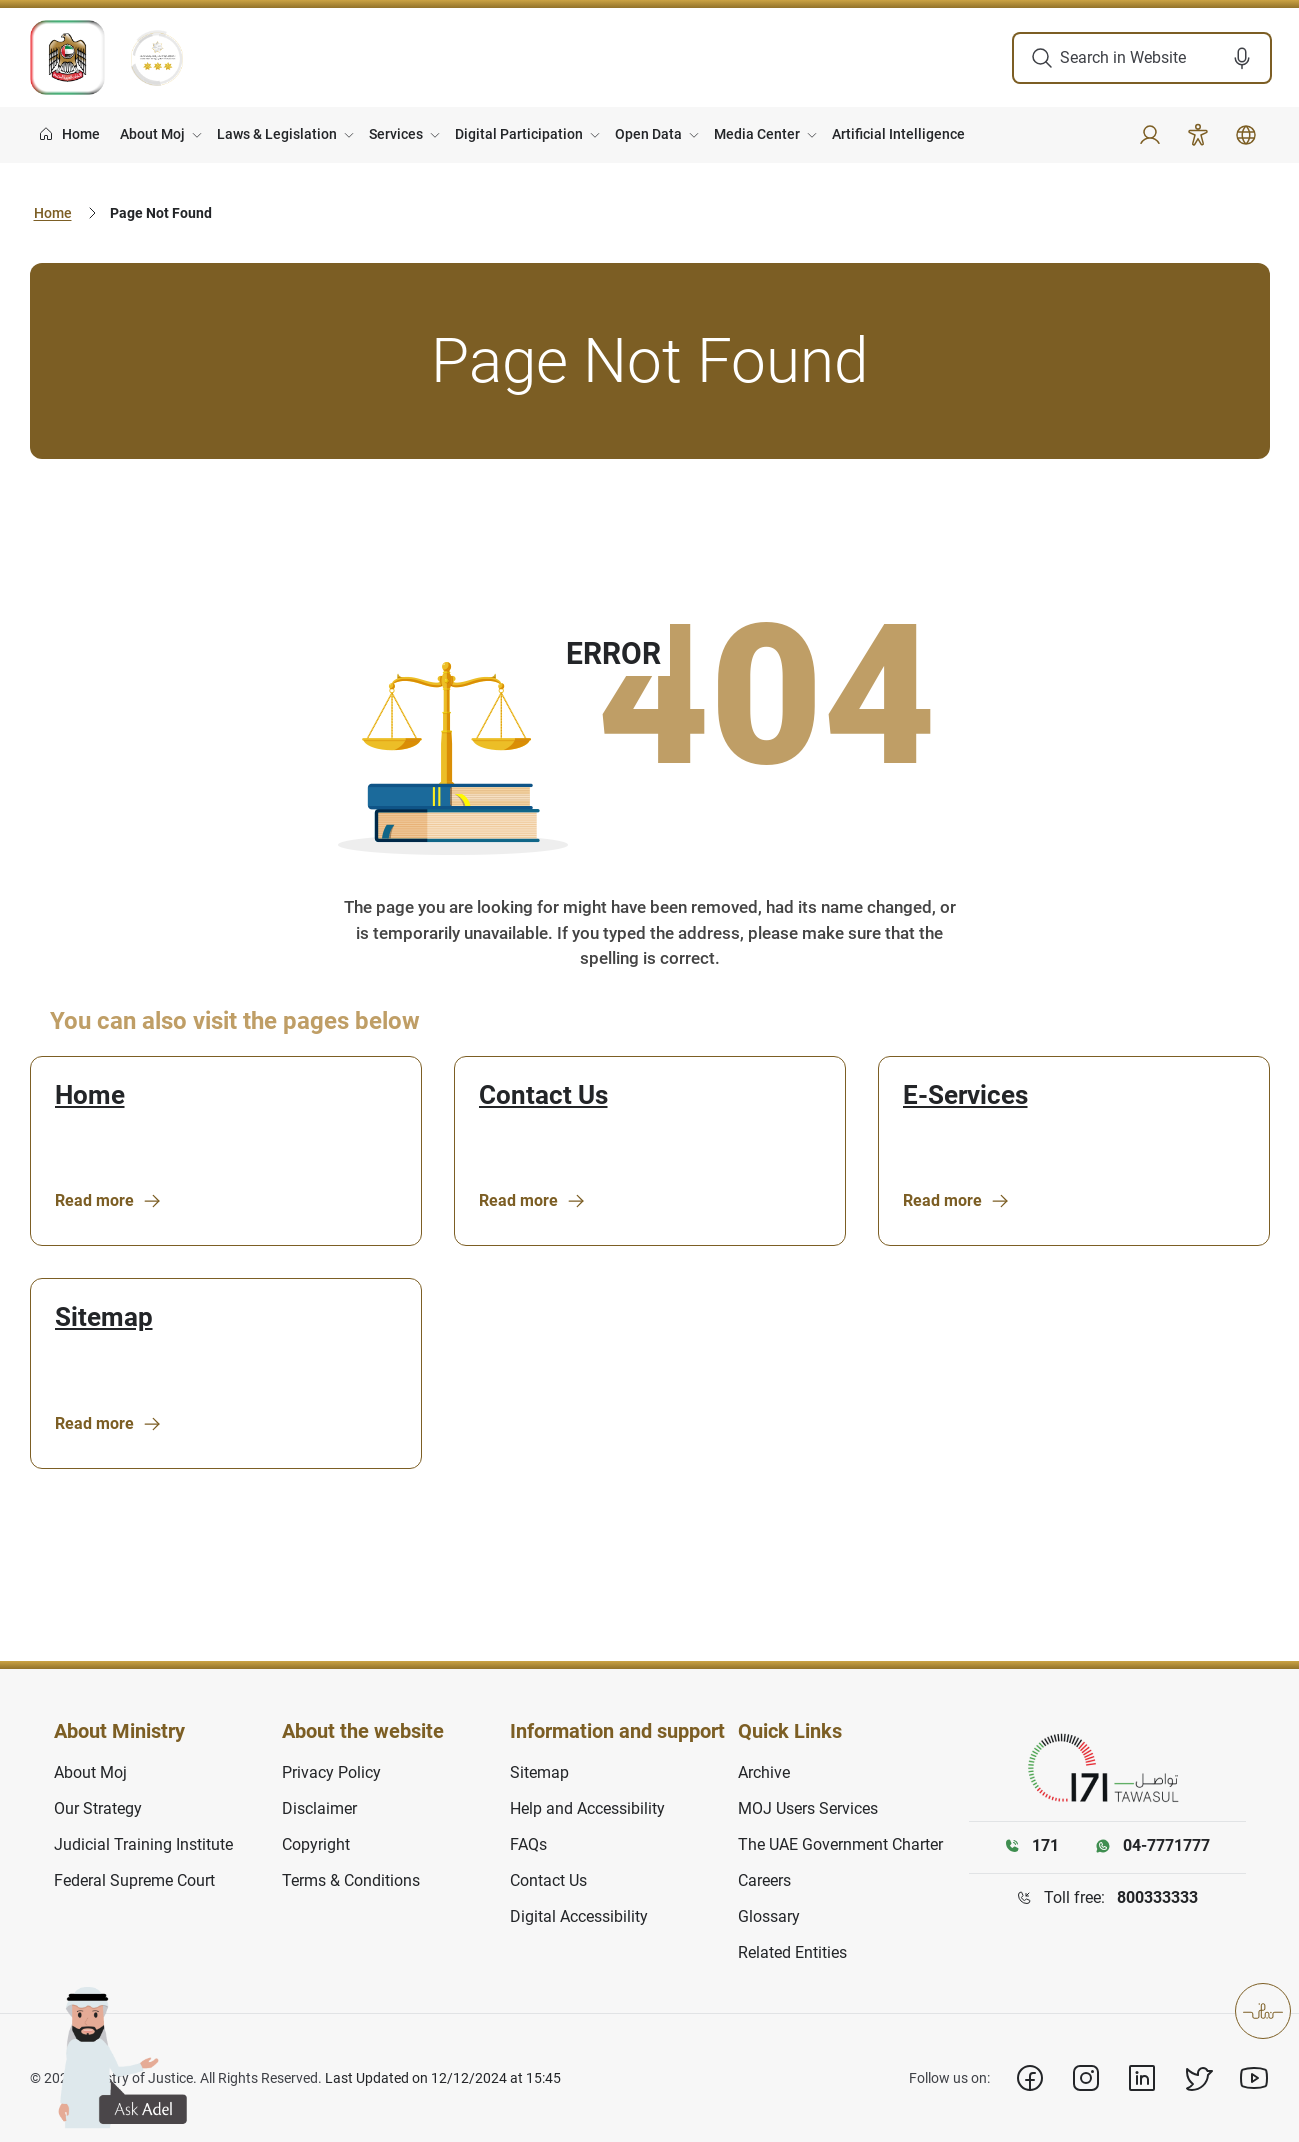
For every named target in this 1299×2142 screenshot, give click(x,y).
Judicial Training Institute (143, 1844)
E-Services (965, 1095)
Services (396, 134)
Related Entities (792, 1952)
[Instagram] (1086, 2078)
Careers (764, 1880)
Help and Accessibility (587, 1808)
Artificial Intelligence (898, 134)
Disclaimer (319, 1808)
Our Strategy (98, 1808)
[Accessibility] (1198, 135)
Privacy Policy (331, 1772)
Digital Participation (519, 134)
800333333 (1157, 1897)
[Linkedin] (1142, 2078)
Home (53, 213)
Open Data (648, 134)
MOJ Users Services (808, 1808)
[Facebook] (1030, 2078)
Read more (108, 1201)
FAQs (528, 1844)
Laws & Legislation (277, 134)
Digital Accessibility (579, 1916)
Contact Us (543, 1095)
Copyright (316, 1844)
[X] (1198, 2078)
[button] (1249, 58)
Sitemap (104, 1317)
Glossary (769, 1916)
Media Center (757, 134)
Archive (764, 1772)
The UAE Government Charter (840, 1844)
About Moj (152, 134)
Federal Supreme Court (134, 1880)
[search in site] (1141, 58)
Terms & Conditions (351, 1880)
